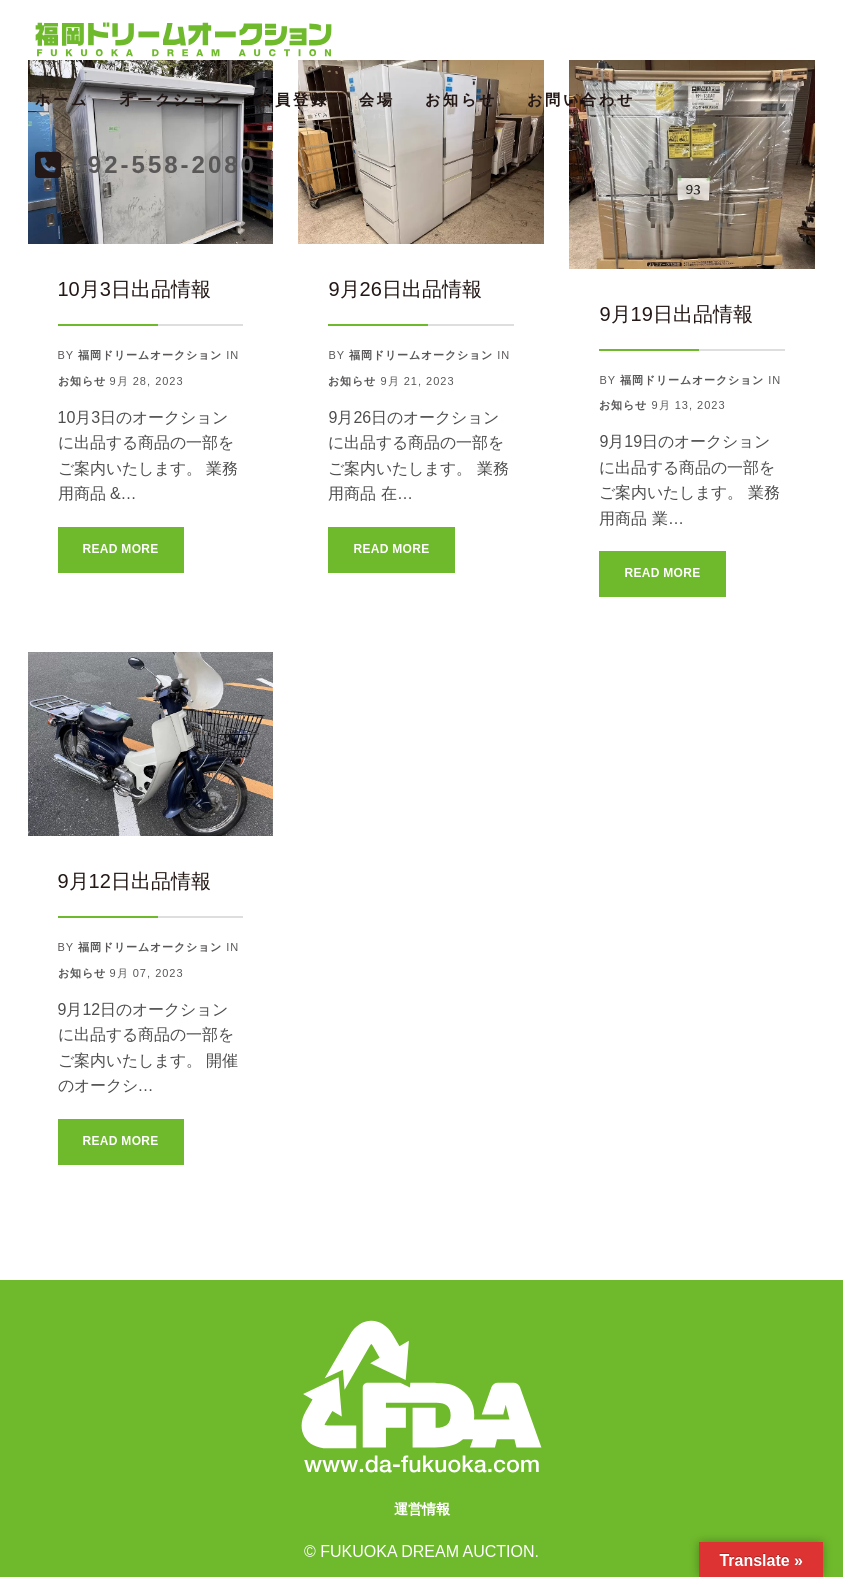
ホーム (62, 99)
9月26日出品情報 (404, 289)
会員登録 (293, 99)
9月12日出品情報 (134, 881)
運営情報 (422, 1509)
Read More (121, 549)
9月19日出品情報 (675, 314)
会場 (377, 99)
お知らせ (461, 99)
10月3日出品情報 (134, 289)
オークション (173, 99)
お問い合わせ (581, 99)
